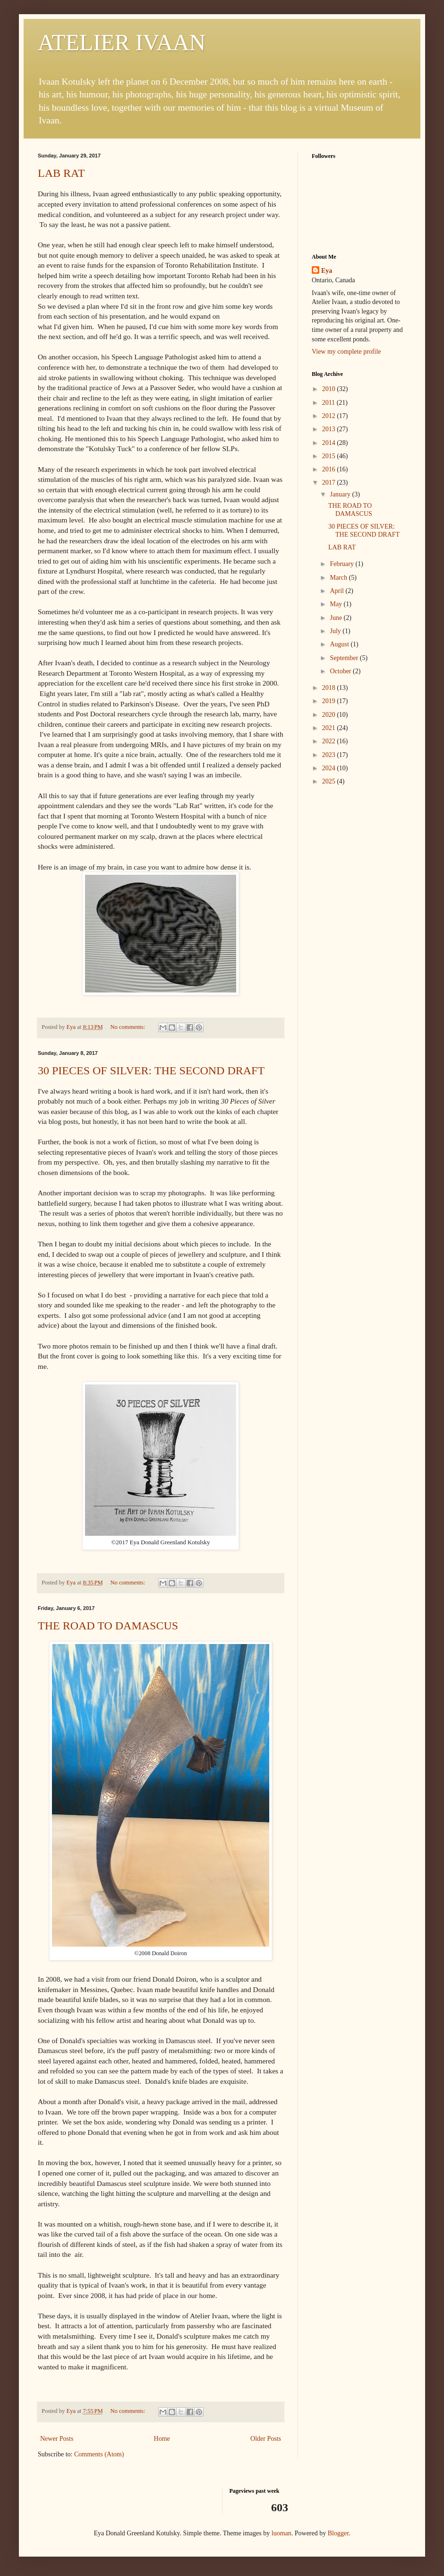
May (336, 604)
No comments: (128, 1027)
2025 (329, 781)
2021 (329, 727)
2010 (329, 388)
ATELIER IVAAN (121, 42)
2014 (329, 442)
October (341, 671)
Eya (326, 270)
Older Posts (265, 2438)
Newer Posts (56, 2438)
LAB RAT (61, 173)
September (344, 657)
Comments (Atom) (99, 2454)
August (340, 644)
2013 (329, 429)
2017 (329, 482)
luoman (281, 2533)
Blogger (338, 2533)
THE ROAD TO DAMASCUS (108, 1625)
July (336, 631)
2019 (329, 701)
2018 (329, 687)
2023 (329, 754)
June (336, 617)
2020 (329, 714)
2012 (329, 415)
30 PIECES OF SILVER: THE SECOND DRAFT (151, 1070)
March (339, 577)
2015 (329, 456)
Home (162, 2438)
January (341, 494)
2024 (329, 768)
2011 (329, 402)
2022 (329, 741)
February (342, 563)
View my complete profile (346, 351)
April (337, 590)
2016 (329, 469)
